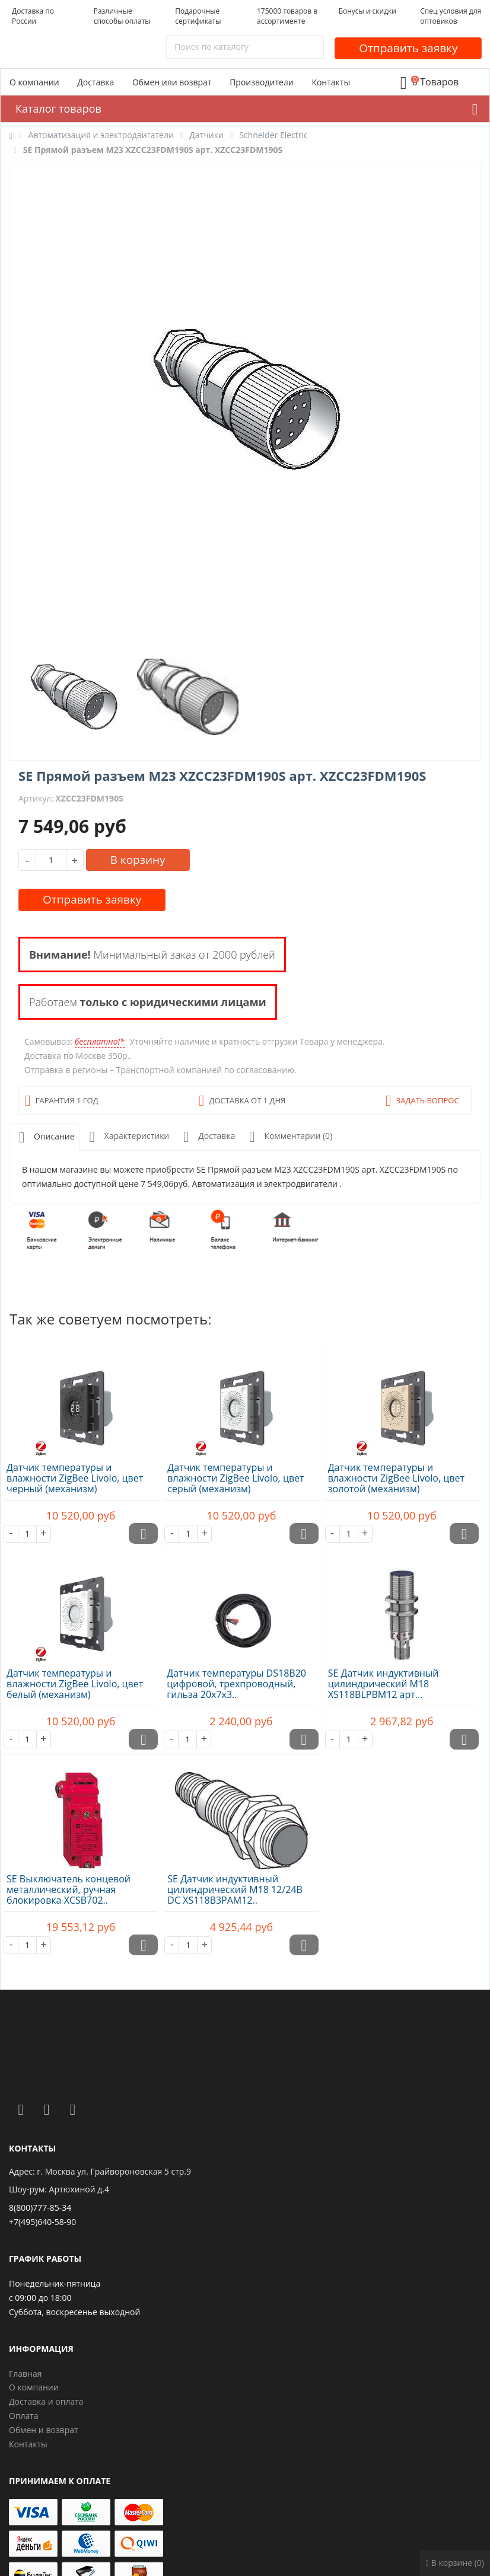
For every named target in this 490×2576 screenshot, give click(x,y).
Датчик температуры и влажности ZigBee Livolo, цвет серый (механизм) (235, 1478)
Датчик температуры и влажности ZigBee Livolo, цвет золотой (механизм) (396, 1478)
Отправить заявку (408, 48)
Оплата (24, 2415)
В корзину (138, 859)
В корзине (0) (455, 2562)
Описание (44, 1137)
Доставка (95, 82)
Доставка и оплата (46, 2401)
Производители (262, 82)
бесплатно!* (100, 1041)
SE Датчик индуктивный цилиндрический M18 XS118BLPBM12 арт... (383, 1684)
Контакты (330, 82)
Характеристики (127, 1136)
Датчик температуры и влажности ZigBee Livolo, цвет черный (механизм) (75, 1478)
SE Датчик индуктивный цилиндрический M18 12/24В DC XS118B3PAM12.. (235, 1889)
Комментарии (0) (288, 1136)
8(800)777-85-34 (40, 2207)
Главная (25, 2373)
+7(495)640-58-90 (42, 2221)
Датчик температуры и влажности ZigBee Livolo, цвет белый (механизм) (75, 1684)
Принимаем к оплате (59, 2480)
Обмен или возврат (172, 82)
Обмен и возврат (43, 2429)
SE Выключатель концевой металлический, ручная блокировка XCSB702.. (69, 1889)
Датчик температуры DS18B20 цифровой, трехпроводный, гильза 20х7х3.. (236, 1684)
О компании (34, 82)
